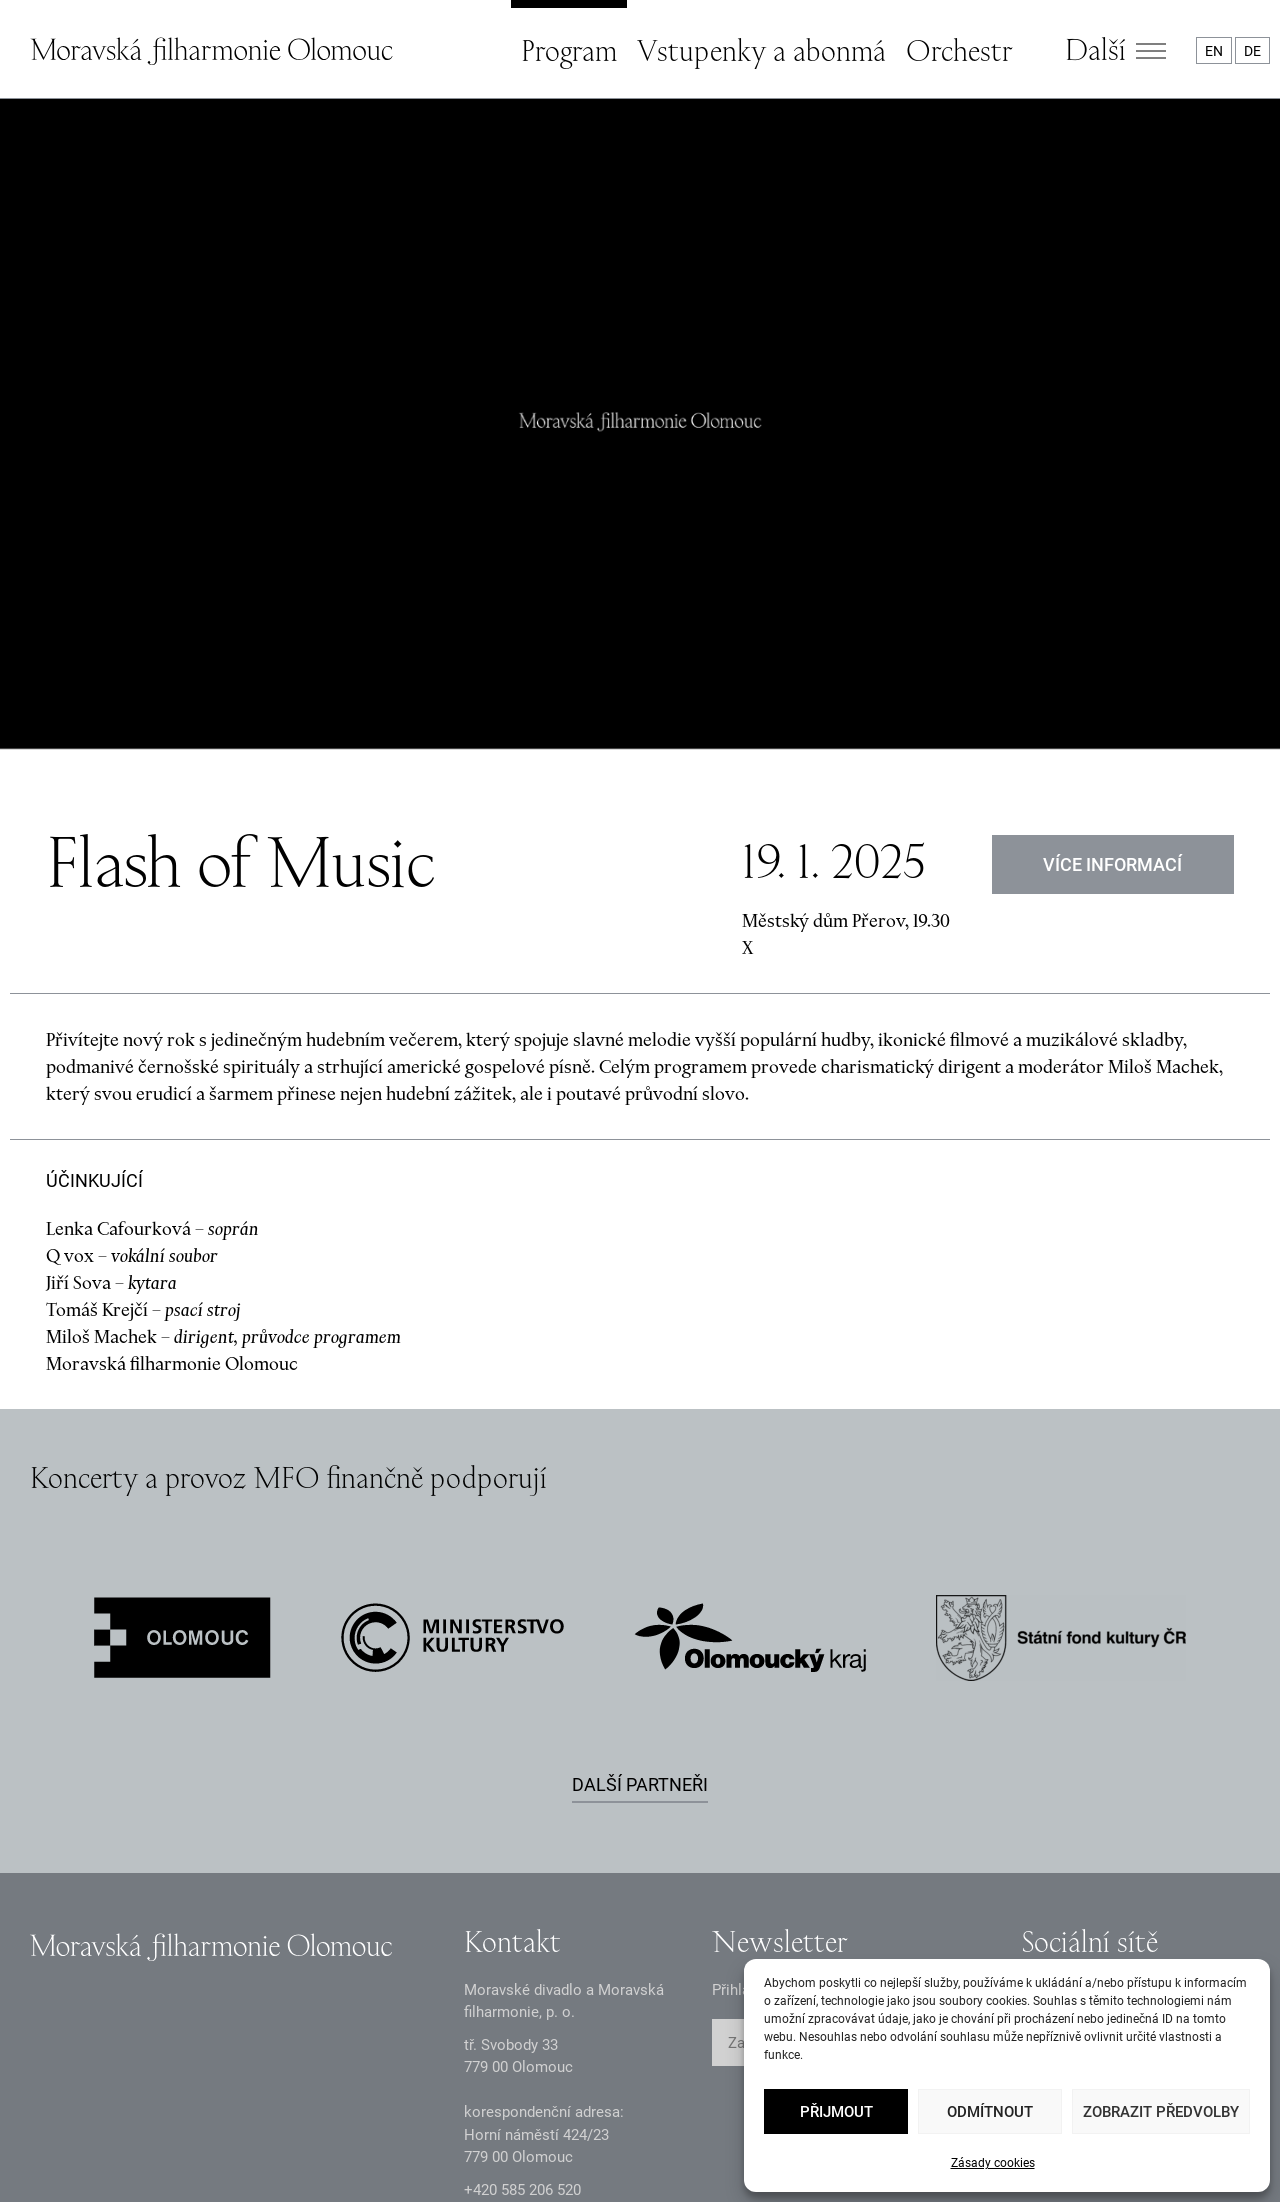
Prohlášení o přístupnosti (673, 2152)
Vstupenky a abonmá (761, 50)
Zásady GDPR (75, 2152)
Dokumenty (362, 2152)
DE (1252, 51)
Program (569, 50)
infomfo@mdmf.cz (526, 2015)
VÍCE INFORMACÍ (1113, 656)
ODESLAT (927, 1836)
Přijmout (836, 2112)
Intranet (494, 2152)
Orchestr (959, 50)
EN (1214, 51)
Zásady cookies (993, 2163)
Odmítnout (990, 2112)
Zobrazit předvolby (1161, 2112)
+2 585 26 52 (522, 1982)
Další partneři (640, 1576)
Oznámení (222, 2152)
